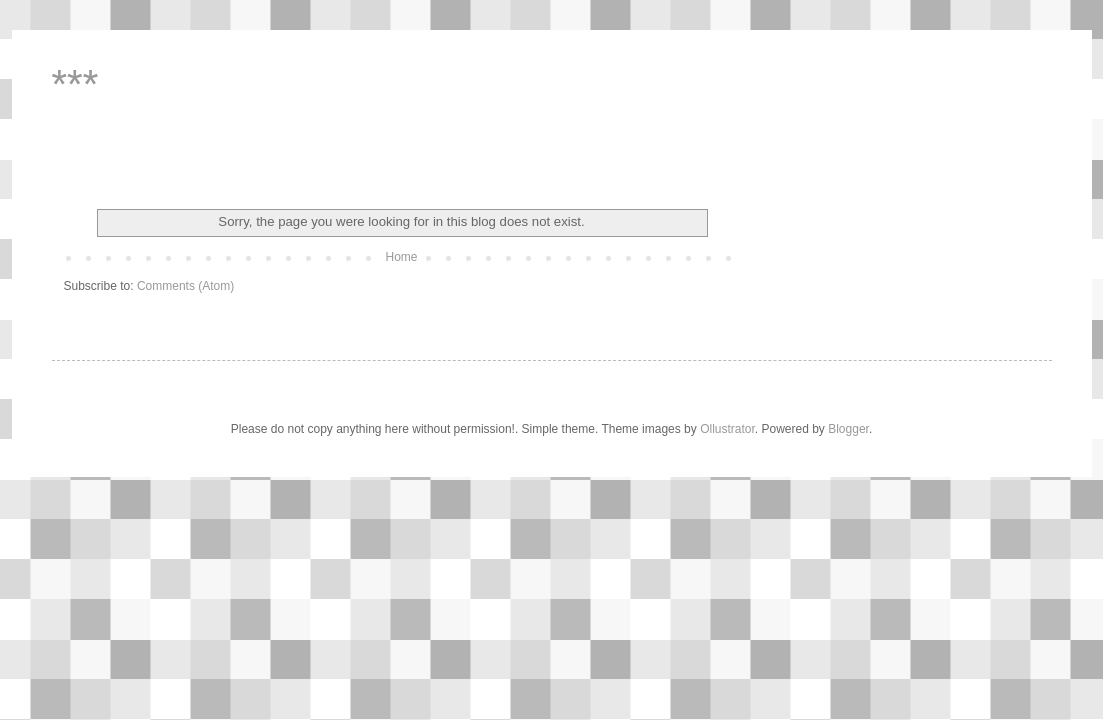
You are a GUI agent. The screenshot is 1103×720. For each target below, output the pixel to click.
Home (401, 257)
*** (75, 84)
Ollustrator (727, 429)
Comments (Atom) (185, 286)
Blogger (848, 429)
